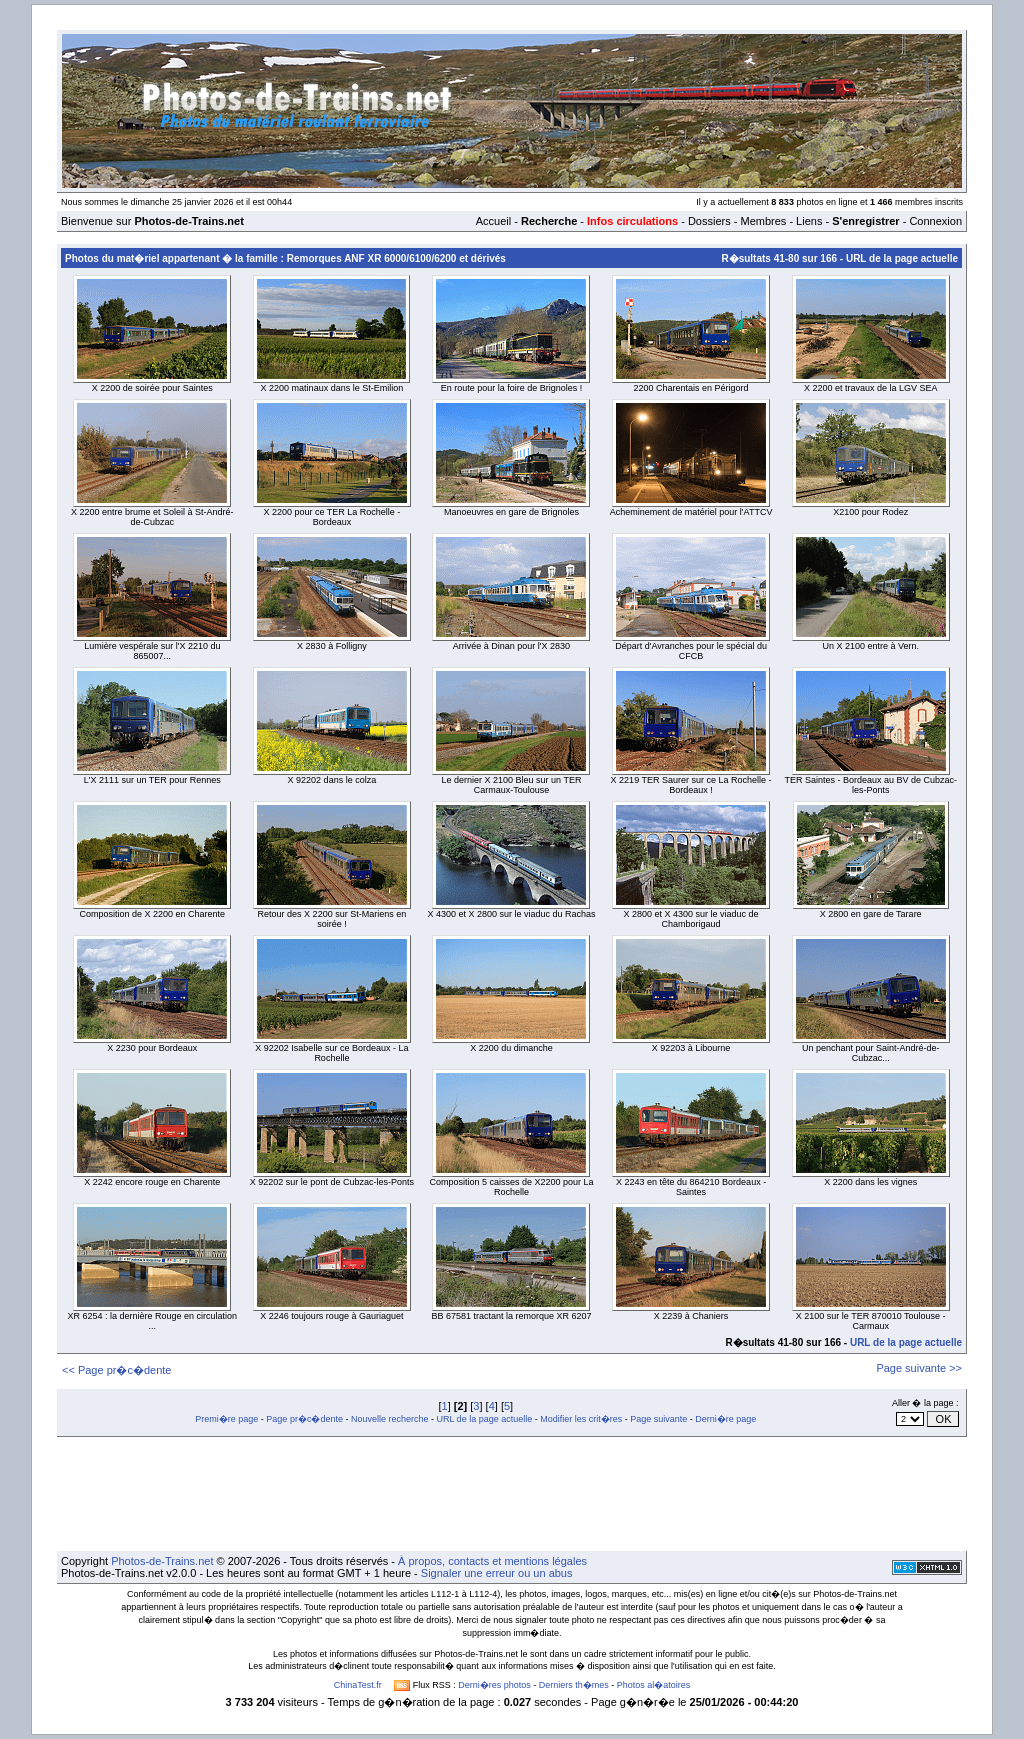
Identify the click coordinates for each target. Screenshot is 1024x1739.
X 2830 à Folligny (332, 646)
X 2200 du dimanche (511, 1048)
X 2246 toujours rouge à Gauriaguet (331, 1316)
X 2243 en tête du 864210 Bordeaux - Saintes (691, 1187)
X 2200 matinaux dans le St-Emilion (332, 388)
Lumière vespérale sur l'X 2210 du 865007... (152, 651)
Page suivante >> (919, 1368)
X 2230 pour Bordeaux (152, 1048)
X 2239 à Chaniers (691, 1316)
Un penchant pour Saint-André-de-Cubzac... (871, 1053)
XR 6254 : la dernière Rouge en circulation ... (152, 1321)
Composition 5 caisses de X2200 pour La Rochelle (511, 1187)
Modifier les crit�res (581, 1419)
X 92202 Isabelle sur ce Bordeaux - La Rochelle (331, 1053)
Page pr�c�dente (304, 1419)
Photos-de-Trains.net (162, 1561)
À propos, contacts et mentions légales (492, 1561)
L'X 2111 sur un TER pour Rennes (152, 780)
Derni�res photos (494, 1685)
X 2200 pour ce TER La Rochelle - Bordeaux (331, 517)
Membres (763, 221)
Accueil (493, 221)
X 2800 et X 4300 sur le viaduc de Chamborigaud (691, 919)
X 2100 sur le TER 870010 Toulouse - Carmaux (871, 1321)
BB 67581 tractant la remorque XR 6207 (511, 1316)
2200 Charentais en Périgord (691, 388)
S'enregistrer (865, 221)
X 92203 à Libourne (691, 1048)
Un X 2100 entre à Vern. (870, 646)
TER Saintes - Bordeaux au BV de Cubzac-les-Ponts (870, 785)
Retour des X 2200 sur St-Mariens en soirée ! (332, 919)
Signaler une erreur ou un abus (497, 1573)
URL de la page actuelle (902, 258)
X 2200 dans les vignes (870, 1182)
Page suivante (658, 1419)
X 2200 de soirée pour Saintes (152, 388)
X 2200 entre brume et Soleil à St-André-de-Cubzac (152, 517)
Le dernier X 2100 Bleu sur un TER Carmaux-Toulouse (512, 785)
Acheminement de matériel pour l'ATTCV (691, 512)
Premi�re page (226, 1419)
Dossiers (709, 221)
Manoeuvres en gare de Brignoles (511, 512)
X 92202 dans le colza (332, 780)
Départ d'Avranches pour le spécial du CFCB (691, 651)
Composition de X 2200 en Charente (152, 914)
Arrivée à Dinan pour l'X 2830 (511, 646)
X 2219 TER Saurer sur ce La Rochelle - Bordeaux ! (691, 785)
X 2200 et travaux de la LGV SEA (871, 388)
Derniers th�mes (574, 1685)
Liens (809, 221)
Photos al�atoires (654, 1685)
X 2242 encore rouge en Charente (152, 1182)
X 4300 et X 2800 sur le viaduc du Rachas (511, 914)
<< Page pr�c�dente (116, 1370)
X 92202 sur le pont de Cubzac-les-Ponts (332, 1182)
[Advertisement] (512, 1494)
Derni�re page (725, 1419)
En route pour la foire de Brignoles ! (512, 388)
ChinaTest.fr (358, 1685)
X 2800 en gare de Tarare (871, 914)
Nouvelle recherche (390, 1419)
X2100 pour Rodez (870, 512)
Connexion (935, 221)
